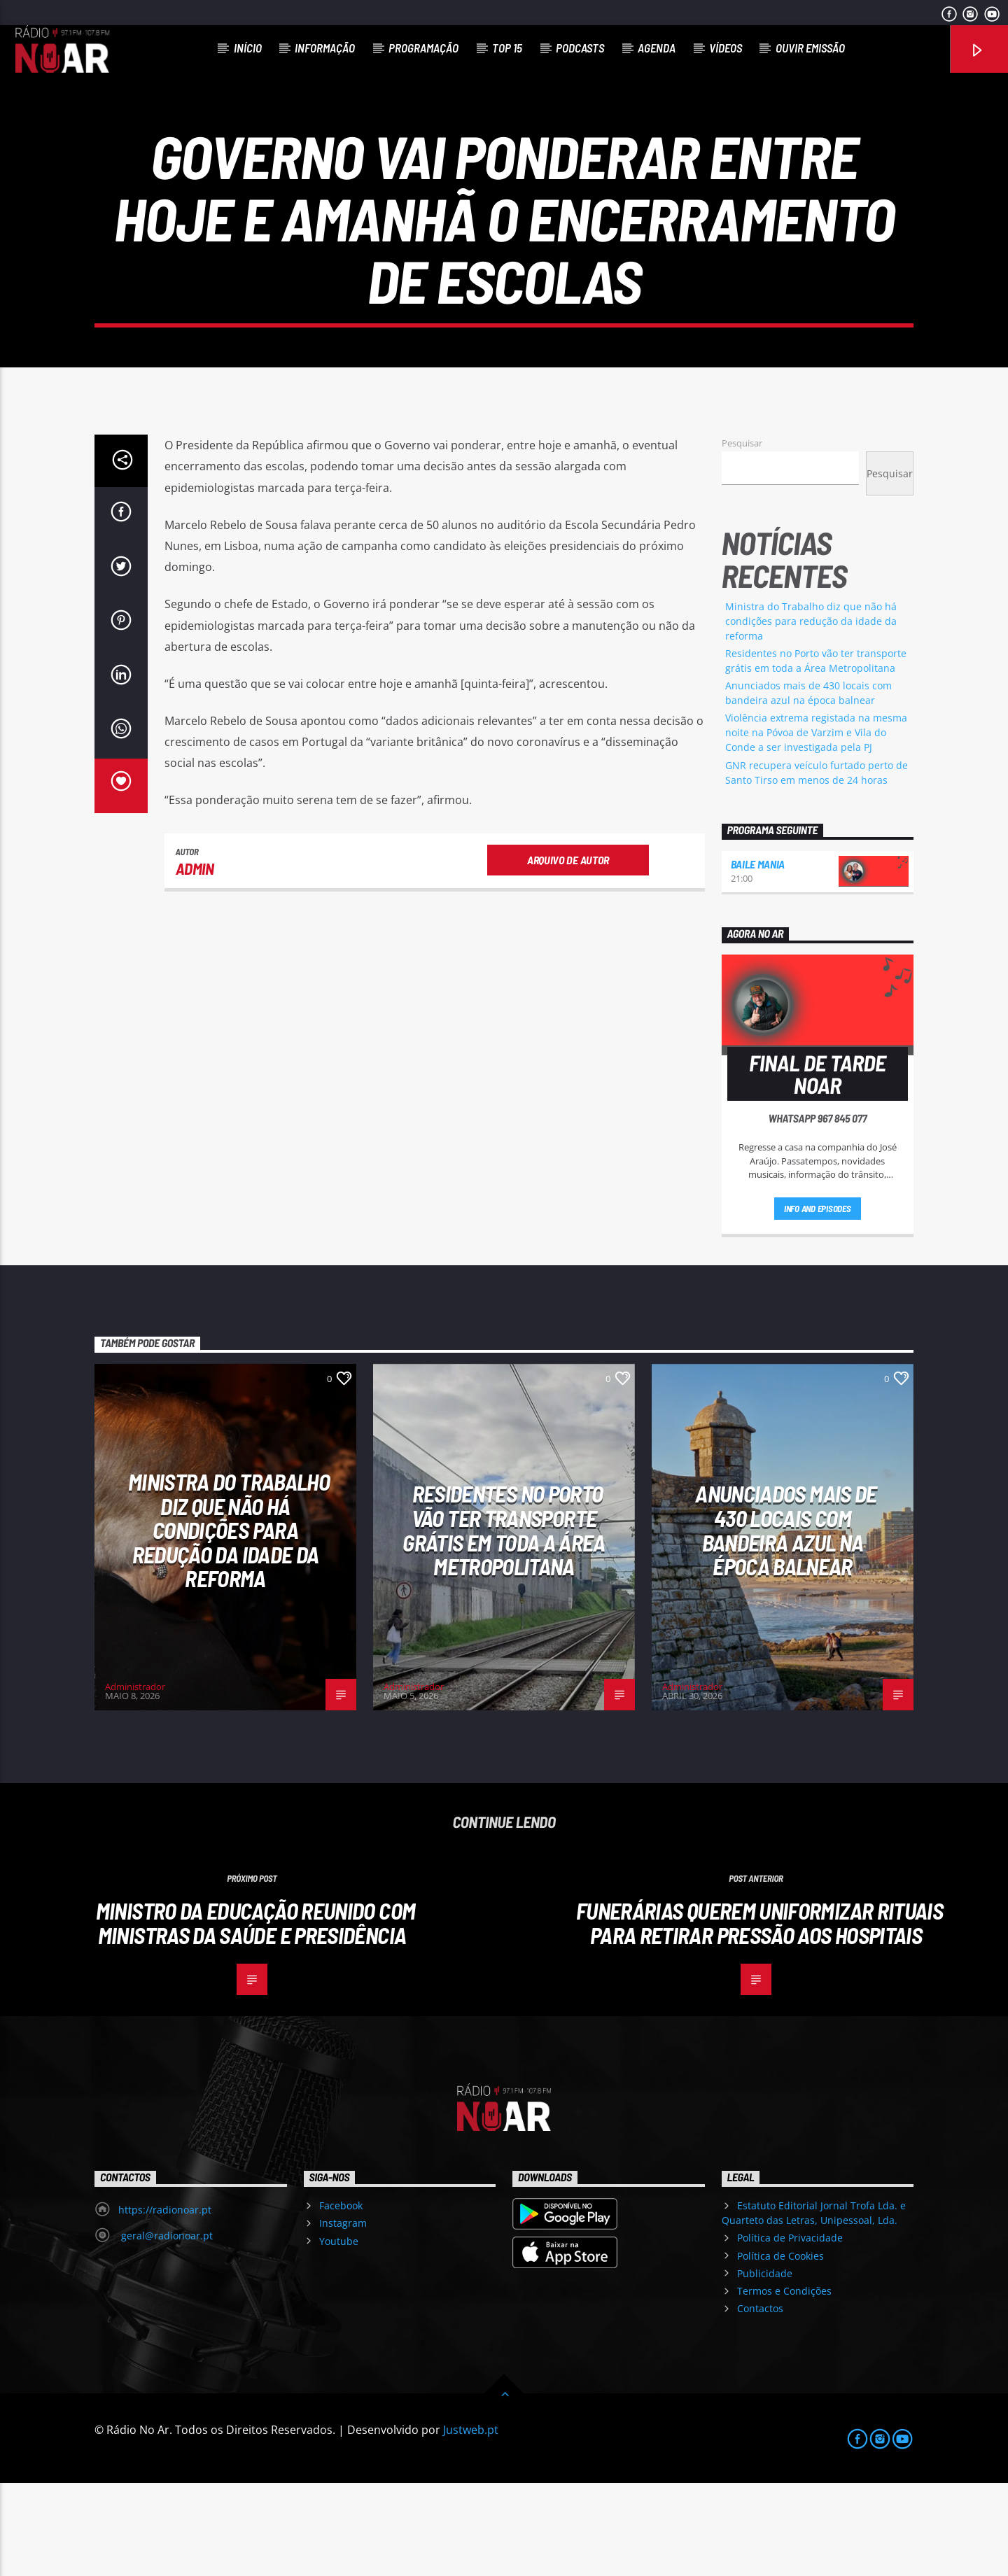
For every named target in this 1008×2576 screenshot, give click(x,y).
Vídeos (725, 48)
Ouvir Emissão (810, 48)
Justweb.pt (470, 2523)
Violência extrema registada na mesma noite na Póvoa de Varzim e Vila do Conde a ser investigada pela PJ (816, 825)
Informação (325, 48)
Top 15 (507, 48)
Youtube (338, 2334)
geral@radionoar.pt (165, 2328)
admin (195, 961)
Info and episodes (817, 1301)
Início (248, 48)
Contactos (760, 2401)
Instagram (343, 2316)
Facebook (341, 2298)
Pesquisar (742, 536)
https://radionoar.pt (164, 2302)
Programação (423, 48)
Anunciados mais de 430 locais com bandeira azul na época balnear (785, 1623)
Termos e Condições (784, 2384)
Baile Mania (758, 957)
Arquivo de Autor (568, 952)
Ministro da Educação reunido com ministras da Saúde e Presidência (256, 2015)
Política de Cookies (780, 2349)
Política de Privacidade (790, 2331)
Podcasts (580, 48)
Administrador (135, 1779)
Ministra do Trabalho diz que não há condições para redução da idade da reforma (811, 714)
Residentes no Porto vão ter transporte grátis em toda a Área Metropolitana (504, 1623)
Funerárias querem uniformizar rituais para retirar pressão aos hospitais (759, 2015)
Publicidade (764, 2366)
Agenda (657, 48)
